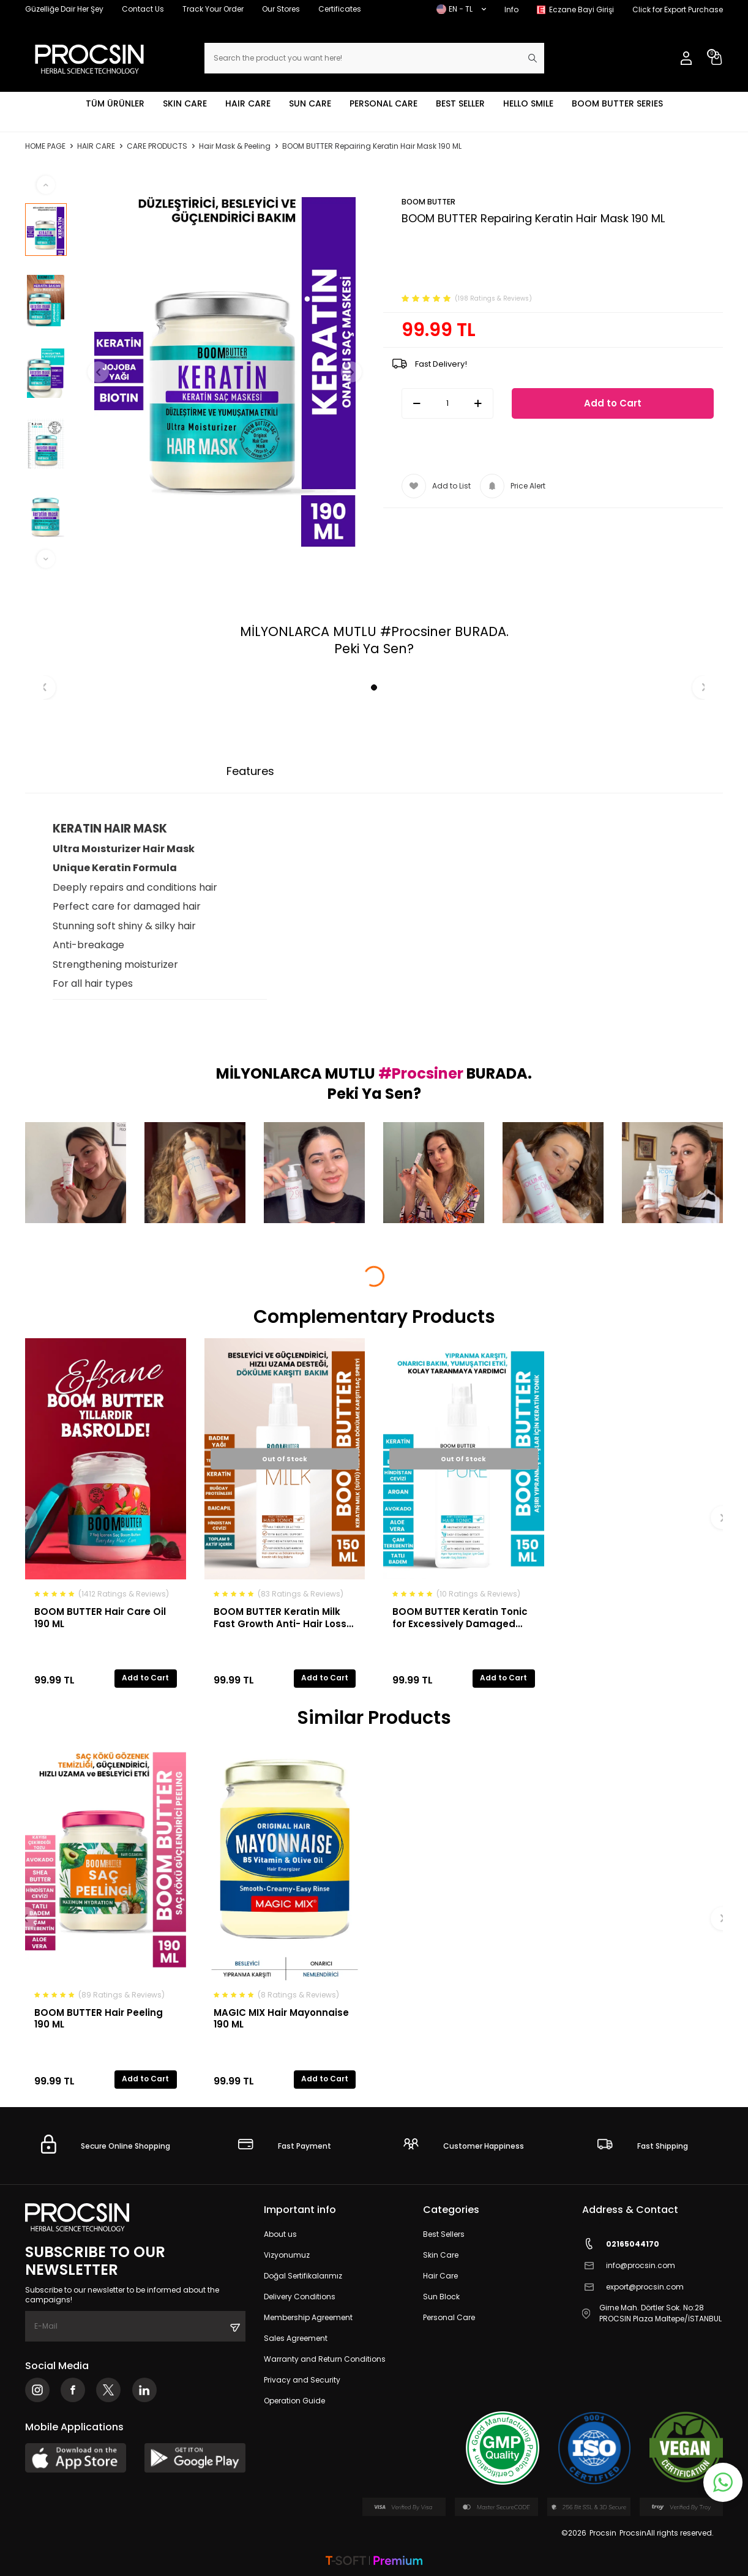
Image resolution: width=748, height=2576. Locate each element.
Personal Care (449, 2317)
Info (511, 9)
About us (280, 2234)
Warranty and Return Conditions (325, 2359)
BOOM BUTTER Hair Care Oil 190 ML (100, 1618)
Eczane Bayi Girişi (581, 9)
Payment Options (349, 771)
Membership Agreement (308, 2317)
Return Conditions (473, 771)
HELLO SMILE (528, 103)
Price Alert (512, 486)
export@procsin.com (633, 2287)
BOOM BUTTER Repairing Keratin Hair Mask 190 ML (372, 146)
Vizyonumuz (287, 2255)
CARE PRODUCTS (157, 146)
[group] (225, 372)
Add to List (436, 486)
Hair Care (440, 2276)
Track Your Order (213, 9)
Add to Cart (612, 403)
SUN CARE (310, 103)
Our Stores (281, 9)
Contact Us (143, 9)
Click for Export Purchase (677, 9)
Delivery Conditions (299, 2296)
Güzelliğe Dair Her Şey (64, 9)
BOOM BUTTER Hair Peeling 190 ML (98, 2019)
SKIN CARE (185, 103)
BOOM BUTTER (428, 202)
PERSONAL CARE (383, 103)
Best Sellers (444, 2234)
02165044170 (620, 2244)
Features (250, 771)
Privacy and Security (302, 2380)
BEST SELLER (460, 103)
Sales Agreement (295, 2338)
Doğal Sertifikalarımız (303, 2276)
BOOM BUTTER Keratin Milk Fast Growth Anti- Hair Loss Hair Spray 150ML (280, 1618)
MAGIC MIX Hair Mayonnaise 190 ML (281, 2019)
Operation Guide (294, 2400)
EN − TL (461, 9)
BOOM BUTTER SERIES (617, 103)
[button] (102, 372)
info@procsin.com (628, 2265)
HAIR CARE (248, 103)
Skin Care (440, 2255)
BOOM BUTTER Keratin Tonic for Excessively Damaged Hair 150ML (460, 1618)
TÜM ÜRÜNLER (115, 103)
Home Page (45, 146)
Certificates (339, 9)
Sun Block (441, 2296)
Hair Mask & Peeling (235, 146)
